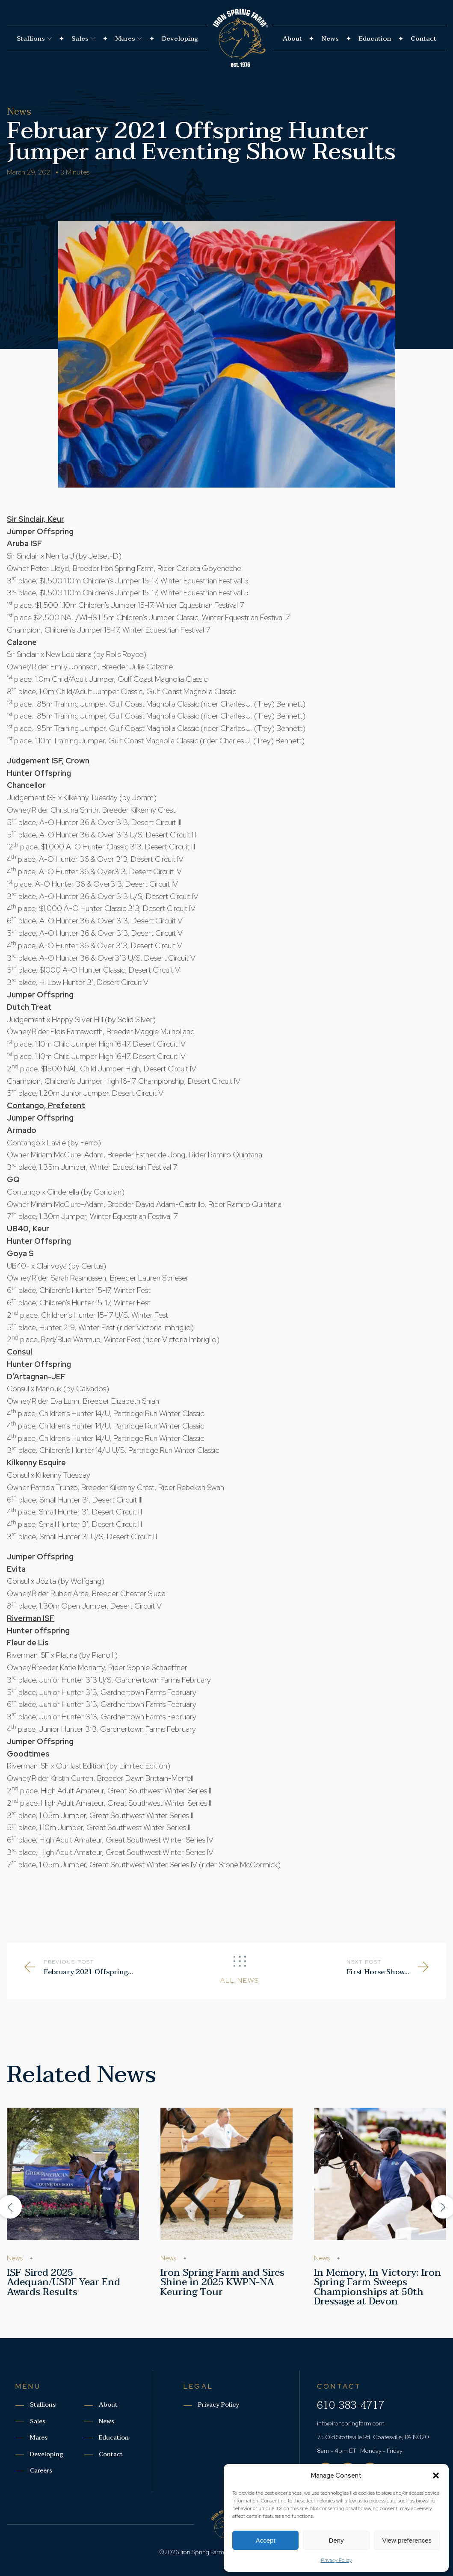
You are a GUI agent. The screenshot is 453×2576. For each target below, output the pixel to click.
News (330, 38)
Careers (41, 2470)
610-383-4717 (351, 2405)
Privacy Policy (336, 2560)
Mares (128, 38)
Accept (265, 2540)
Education (374, 38)
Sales (83, 38)
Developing (180, 38)
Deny (336, 2540)
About (292, 38)
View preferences (407, 2540)
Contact (423, 38)
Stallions (34, 38)
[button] (436, 2475)
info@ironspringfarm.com (351, 2423)
